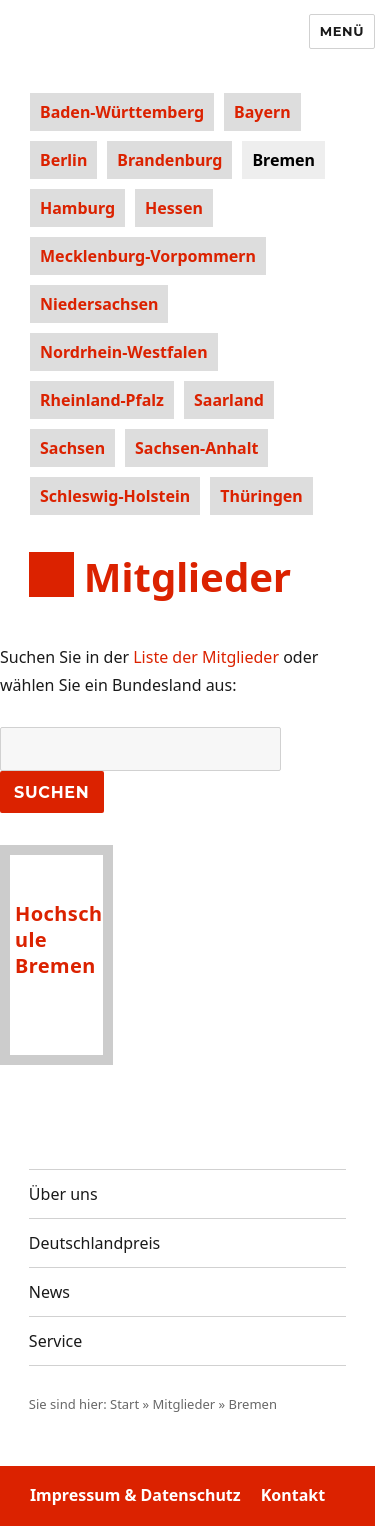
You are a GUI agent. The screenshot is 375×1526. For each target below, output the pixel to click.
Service (55, 1341)
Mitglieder (184, 1404)
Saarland (229, 400)
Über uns (63, 1194)
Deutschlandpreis (94, 1243)
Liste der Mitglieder (206, 657)
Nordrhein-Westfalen (124, 352)
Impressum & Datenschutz (135, 1495)
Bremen (283, 160)
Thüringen (261, 496)
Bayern (262, 112)
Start (124, 1404)
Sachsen (72, 448)
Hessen (174, 208)
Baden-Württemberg (122, 112)
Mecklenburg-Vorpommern (148, 256)
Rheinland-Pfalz (102, 400)
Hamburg (77, 208)
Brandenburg (169, 160)
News (49, 1292)
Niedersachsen (99, 304)
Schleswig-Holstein (115, 496)
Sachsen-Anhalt (196, 448)
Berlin (63, 160)
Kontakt (293, 1495)
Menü (342, 31)
